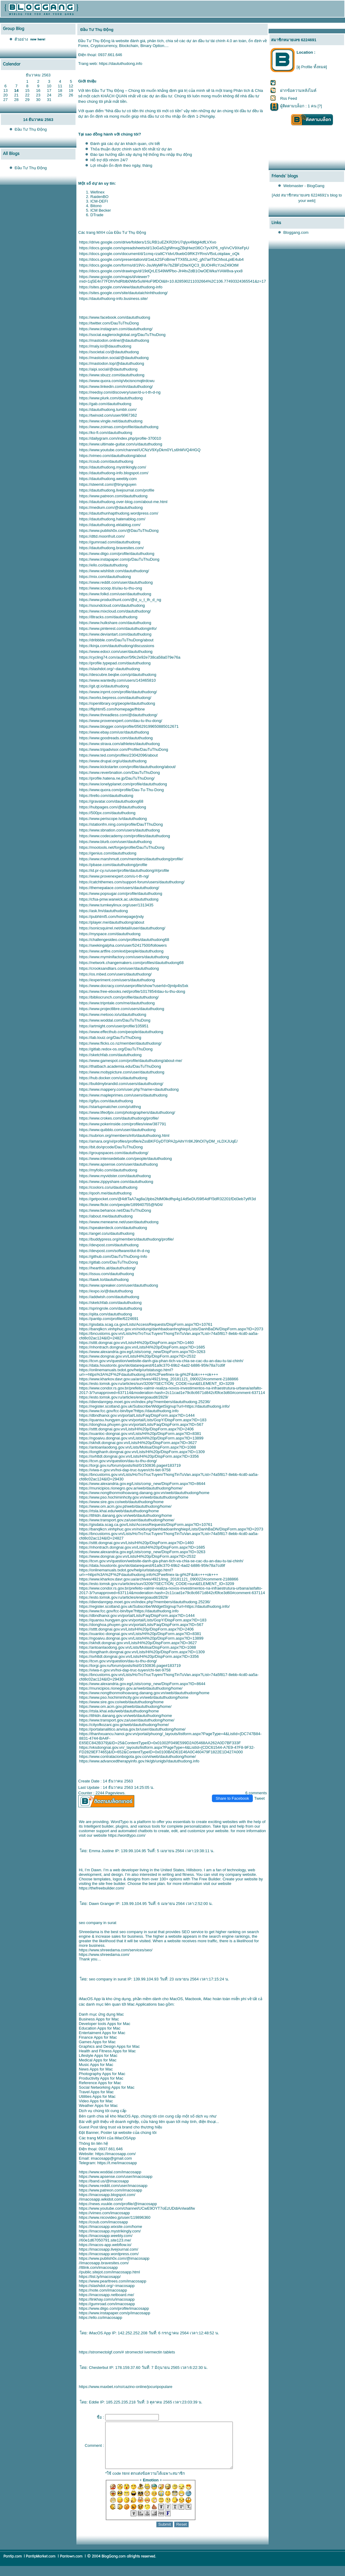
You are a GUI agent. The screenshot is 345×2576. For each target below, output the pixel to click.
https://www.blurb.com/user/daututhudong (115, 841)
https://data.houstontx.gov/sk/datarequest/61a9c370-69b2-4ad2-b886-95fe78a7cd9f (152, 1365)
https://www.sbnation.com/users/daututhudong (119, 830)
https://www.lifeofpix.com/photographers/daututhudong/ (127, 1112)
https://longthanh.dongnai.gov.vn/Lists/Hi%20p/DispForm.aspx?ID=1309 (142, 1451)
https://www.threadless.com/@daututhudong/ (118, 715)
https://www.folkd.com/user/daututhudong (115, 594)
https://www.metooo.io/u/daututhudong (112, 1014)
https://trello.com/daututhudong (106, 795)
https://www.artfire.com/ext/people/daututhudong (121, 951)
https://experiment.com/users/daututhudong (117, 980)
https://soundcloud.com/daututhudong (112, 605)
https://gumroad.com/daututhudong (109, 542)
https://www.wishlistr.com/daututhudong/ (114, 571)
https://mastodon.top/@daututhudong (111, 363)
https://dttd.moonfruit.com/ (102, 536)
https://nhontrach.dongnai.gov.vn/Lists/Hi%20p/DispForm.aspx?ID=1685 (142, 1347)
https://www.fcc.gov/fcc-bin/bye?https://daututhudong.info (129, 1411)
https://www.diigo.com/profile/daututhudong (116, 553)
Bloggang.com (295, 232)
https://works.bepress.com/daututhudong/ (115, 697)
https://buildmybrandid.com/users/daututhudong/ (121, 1083)
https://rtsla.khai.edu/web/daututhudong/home (119, 1511)
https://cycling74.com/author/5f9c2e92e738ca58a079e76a (129, 657)
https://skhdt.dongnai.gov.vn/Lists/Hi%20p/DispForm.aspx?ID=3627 (138, 1442)
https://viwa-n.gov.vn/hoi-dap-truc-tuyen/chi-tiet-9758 (125, 1470)
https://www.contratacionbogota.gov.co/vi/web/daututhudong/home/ (137, 1756)
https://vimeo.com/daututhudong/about (112, 455)
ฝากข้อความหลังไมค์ (298, 90)
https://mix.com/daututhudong (105, 576)
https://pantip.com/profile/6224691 (109, 1318)
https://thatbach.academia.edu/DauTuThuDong (120, 1066)
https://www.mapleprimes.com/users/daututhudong (123, 1095)
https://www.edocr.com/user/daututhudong (115, 651)
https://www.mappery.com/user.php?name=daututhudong (129, 1089)
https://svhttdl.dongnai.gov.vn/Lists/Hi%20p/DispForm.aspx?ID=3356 (139, 1456)
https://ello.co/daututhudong (103, 565)
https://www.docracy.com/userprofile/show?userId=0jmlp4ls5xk (133, 985)
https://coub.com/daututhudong (106, 461)
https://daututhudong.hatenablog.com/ (112, 519)
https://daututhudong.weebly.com (108, 478)
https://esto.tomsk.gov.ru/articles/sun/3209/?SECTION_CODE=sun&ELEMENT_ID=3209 (156, 1383)
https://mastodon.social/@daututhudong (114, 357)
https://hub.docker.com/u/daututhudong (113, 1078)
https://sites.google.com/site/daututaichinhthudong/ (123, 293)
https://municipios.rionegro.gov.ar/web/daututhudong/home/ (131, 1488)
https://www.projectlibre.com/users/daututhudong (121, 1008)
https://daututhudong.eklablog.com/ (109, 524)
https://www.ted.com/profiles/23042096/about (118, 755)
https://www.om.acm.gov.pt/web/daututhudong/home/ (125, 1506)
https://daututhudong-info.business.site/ (113, 298)
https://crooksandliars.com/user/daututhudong (119, 968)
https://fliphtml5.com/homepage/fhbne (112, 709)
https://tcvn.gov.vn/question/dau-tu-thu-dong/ (118, 1461)
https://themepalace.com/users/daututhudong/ (119, 887)
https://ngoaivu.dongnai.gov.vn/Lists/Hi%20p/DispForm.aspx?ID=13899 (141, 1438)
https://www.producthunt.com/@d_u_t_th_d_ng (120, 599)
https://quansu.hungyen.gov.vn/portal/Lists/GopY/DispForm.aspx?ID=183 (142, 1420)
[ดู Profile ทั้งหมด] (311, 67)
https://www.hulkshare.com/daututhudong (115, 622)
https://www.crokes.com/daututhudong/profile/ (119, 1118)
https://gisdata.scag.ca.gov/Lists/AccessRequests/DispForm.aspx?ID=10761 (146, 1324)
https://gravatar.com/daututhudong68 (111, 801)
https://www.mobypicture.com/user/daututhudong (121, 1072)
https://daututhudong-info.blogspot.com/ (113, 473)
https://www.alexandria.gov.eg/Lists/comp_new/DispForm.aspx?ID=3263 (142, 1351)
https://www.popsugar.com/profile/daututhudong (120, 893)
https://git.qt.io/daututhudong (104, 686)
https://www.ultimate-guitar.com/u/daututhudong (120, 444)
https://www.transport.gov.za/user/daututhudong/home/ (126, 1520)
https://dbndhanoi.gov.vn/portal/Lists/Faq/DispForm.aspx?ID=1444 (137, 1415)
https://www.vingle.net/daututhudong (110, 421)
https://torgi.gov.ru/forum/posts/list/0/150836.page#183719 (130, 1465)
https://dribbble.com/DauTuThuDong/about (116, 640)
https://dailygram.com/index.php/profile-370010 (120, 438)
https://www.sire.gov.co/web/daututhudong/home (121, 1502)
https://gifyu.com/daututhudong (106, 1101)
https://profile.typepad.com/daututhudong (115, 663)
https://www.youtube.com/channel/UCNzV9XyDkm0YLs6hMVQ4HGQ (139, 450)
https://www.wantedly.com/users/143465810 (117, 680)
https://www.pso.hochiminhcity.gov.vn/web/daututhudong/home (133, 1497)
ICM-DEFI (99, 201)
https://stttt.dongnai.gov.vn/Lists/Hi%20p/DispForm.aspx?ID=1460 (136, 1342)
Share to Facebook (232, 1798)
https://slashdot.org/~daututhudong (109, 669)
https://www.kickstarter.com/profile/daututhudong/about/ (127, 766)
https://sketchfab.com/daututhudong (110, 1055)
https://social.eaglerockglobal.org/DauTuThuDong (122, 334)
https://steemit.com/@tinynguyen (107, 484)
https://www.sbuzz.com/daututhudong (111, 375)
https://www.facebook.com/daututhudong (114, 317)
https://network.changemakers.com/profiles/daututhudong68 (131, 962)
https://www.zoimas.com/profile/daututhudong (119, 427)
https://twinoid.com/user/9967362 (108, 415)
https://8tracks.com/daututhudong (108, 617)
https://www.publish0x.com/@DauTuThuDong (119, 530)
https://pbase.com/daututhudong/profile (113, 864)
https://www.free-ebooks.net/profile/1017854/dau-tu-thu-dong (132, 991)
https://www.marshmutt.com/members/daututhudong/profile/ (131, 859)
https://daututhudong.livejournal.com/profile (116, 490)
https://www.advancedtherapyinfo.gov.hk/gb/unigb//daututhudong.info (139, 1761)
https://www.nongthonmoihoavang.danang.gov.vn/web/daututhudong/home (144, 1492)
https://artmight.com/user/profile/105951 (114, 1026)
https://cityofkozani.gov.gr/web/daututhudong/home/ (124, 1724)
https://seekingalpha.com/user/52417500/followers (123, 945)
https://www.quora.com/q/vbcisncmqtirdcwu (117, 380)
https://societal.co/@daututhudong (109, 352)
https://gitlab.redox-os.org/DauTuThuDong (115, 1049)
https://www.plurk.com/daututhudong (111, 398)
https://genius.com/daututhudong (107, 853)
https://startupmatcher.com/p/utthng (110, 1106)
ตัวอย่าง (21, 39)
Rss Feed (288, 98)
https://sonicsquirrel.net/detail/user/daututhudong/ (122, 928)
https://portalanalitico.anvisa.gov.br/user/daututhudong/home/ (132, 1729)
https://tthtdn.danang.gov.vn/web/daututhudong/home (125, 1515)
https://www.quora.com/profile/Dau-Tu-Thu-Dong (121, 790)
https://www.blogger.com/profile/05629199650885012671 (129, 726)
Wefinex (97, 192)
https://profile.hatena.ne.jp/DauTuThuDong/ (117, 778)
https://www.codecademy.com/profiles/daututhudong (124, 836)
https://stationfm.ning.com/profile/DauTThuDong (121, 824)
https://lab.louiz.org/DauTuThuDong (110, 1037)
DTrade (96, 215)
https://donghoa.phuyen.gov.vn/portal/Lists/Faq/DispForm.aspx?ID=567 (141, 1424)
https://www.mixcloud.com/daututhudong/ (115, 611)
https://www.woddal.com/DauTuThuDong (114, 1020)
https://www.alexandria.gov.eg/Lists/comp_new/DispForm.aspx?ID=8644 (142, 1483)
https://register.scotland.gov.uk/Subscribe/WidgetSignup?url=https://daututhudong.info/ (154, 1406)
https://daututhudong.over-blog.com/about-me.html (123, 501)
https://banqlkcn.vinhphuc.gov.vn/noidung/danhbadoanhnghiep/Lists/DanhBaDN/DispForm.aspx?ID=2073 (171, 1329)
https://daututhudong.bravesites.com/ (111, 548)
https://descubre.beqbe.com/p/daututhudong (117, 674)
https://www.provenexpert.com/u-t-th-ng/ (114, 876)
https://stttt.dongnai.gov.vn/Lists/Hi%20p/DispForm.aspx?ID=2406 (136, 1429)
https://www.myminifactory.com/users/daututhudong (124, 957)
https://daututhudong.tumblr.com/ (107, 409)
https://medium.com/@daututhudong (111, 507)
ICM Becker (100, 210)
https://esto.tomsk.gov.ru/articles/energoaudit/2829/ (123, 1397)
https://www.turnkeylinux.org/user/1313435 (116, 905)
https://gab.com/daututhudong (105, 403)
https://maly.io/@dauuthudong (105, 346)
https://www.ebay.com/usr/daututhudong (114, 732)
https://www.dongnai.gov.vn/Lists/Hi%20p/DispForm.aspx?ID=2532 (137, 1356)
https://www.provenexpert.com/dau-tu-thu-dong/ (120, 720)
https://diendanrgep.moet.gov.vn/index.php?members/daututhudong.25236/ (144, 1401)
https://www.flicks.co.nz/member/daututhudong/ (120, 1043)
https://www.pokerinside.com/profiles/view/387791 (122, 1124)
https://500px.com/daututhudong (107, 813)
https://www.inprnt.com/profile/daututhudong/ (118, 692)
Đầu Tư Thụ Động (31, 129)
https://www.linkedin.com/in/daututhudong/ (116, 386)
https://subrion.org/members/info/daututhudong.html (124, 1135)
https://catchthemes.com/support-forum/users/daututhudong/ (132, 882)
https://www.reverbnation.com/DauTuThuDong (119, 772)
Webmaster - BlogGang (303, 185)
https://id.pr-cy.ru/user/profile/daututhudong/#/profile (124, 870)
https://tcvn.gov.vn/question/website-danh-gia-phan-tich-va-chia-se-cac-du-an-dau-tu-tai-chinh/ (161, 1361)
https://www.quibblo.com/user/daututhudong (117, 1129)
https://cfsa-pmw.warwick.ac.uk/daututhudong (119, 899)
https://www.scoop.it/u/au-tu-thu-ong (110, 588)
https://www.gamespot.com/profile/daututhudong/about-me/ (130, 1060)
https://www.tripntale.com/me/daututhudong (117, 1003)
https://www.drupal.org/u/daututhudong (113, 761)
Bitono (96, 205)
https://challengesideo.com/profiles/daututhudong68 (124, 939)
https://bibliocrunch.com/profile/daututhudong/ (119, 997)
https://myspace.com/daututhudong (109, 934)
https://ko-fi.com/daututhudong (105, 432)
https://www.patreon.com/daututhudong (113, 496)
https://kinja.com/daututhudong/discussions (116, 645)
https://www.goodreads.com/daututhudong (116, 738)
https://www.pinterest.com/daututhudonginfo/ (118, 628)
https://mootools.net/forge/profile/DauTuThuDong (121, 847)
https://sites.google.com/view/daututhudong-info (120, 287)
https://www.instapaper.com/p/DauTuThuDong (119, 559)
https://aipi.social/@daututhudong (108, 369)
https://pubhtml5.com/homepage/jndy (111, 916)
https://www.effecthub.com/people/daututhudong (121, 1031)
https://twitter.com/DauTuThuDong (109, 323)
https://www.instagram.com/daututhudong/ (115, 329)
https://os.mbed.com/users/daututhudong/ (115, 974)
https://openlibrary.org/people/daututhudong (117, 703)
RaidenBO (99, 196)
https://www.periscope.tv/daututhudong (113, 818)
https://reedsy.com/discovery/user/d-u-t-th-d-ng (120, 392)
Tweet (259, 1798)
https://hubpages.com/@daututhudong (112, 807)
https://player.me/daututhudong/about (111, 922)
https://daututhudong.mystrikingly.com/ (112, 467)
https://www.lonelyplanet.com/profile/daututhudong (123, 784)
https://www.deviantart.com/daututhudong (115, 634)
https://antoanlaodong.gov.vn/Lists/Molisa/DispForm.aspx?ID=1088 (137, 1447)
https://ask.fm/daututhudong (103, 910)
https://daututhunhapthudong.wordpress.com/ (118, 513)
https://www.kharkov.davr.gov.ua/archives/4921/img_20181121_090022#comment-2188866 (158, 1379)
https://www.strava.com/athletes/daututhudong (119, 743)
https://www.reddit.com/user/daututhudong (116, 582)
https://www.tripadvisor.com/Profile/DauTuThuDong (123, 749)
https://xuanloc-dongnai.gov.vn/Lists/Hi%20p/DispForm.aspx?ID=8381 (140, 1433)
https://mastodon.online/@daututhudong (114, 340)
